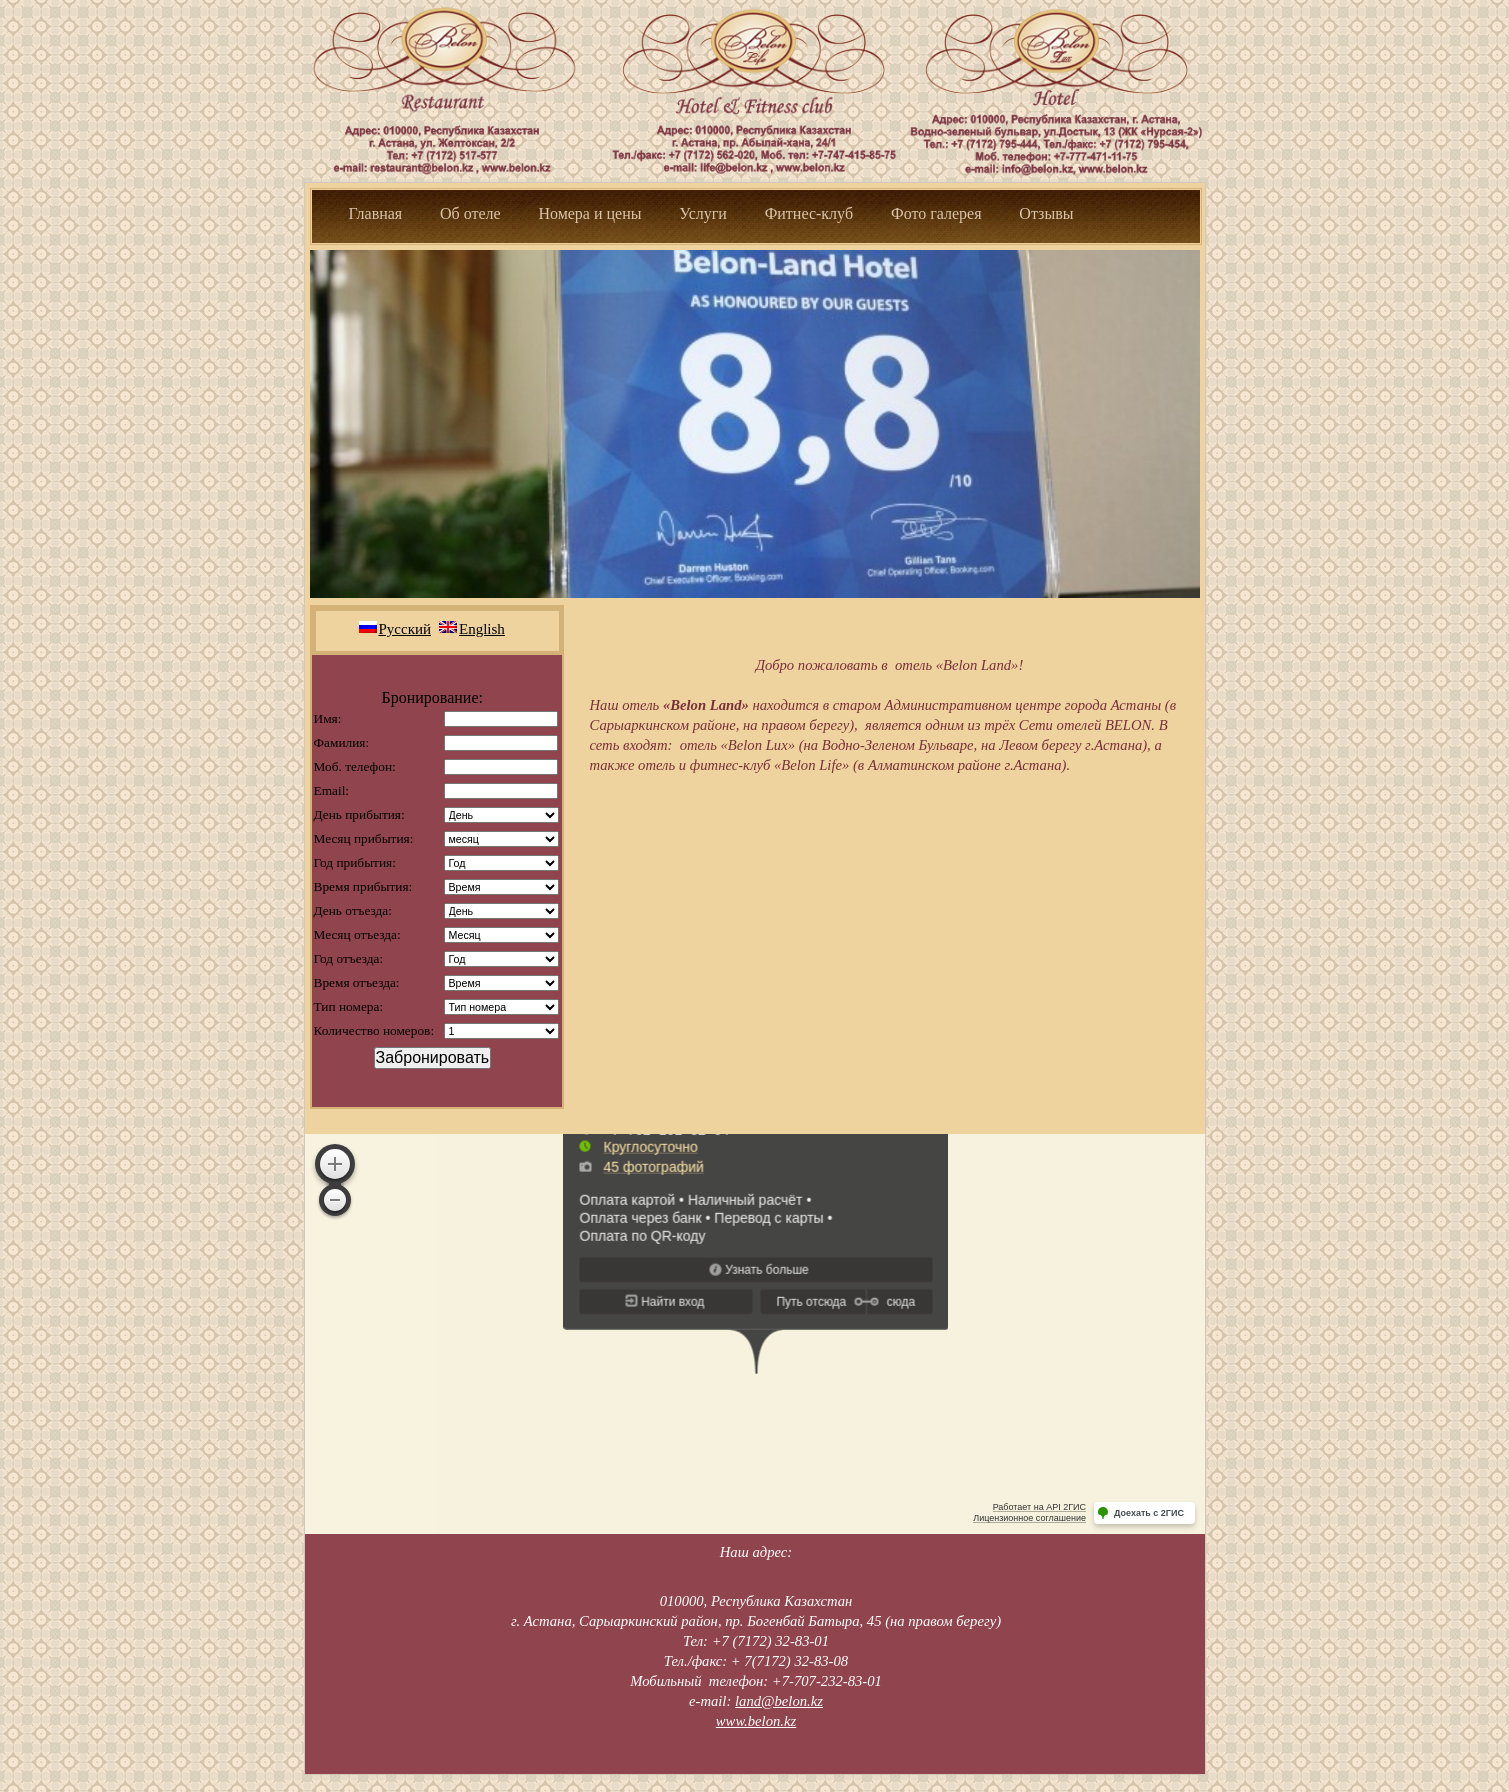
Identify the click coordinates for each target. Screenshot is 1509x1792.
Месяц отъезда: (357, 934)
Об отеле (470, 213)
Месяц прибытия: (364, 838)
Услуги (703, 213)
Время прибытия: (363, 886)
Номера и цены (589, 213)
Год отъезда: (349, 958)
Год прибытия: (355, 862)
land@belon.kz (779, 1701)
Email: (332, 790)
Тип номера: (349, 1006)
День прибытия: (359, 814)
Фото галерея (936, 213)
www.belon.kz (756, 1721)
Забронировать (433, 1057)
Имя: (328, 718)
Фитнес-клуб (811, 213)
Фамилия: (342, 742)
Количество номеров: (374, 1030)
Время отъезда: (357, 982)
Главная (376, 213)
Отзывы (1046, 213)
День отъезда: (353, 910)
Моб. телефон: (355, 766)
